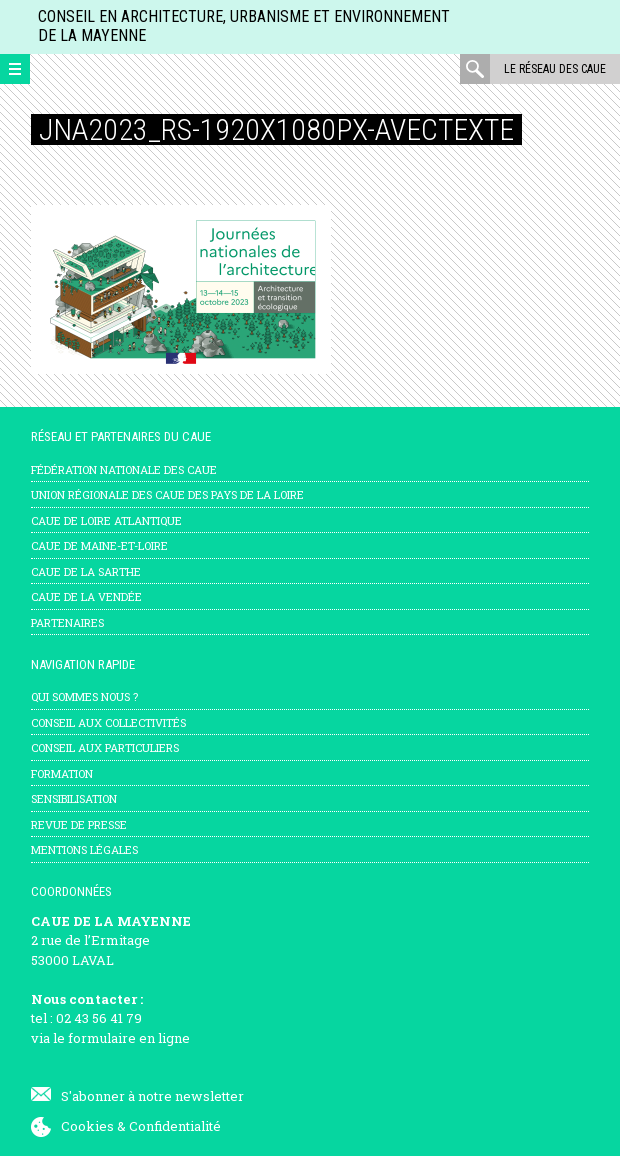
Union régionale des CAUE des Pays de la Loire (167, 494)
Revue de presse (79, 824)
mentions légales (84, 849)
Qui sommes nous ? (84, 696)
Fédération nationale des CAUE (124, 469)
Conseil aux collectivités (108, 722)
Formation (62, 773)
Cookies (87, 1126)
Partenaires (67, 622)
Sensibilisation (74, 798)
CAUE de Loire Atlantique (106, 520)
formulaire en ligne (129, 1038)
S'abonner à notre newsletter (152, 1096)
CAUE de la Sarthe (86, 571)
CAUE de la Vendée (86, 596)
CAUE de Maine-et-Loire (99, 545)
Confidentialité (175, 1126)
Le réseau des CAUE (555, 69)
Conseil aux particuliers (105, 747)
